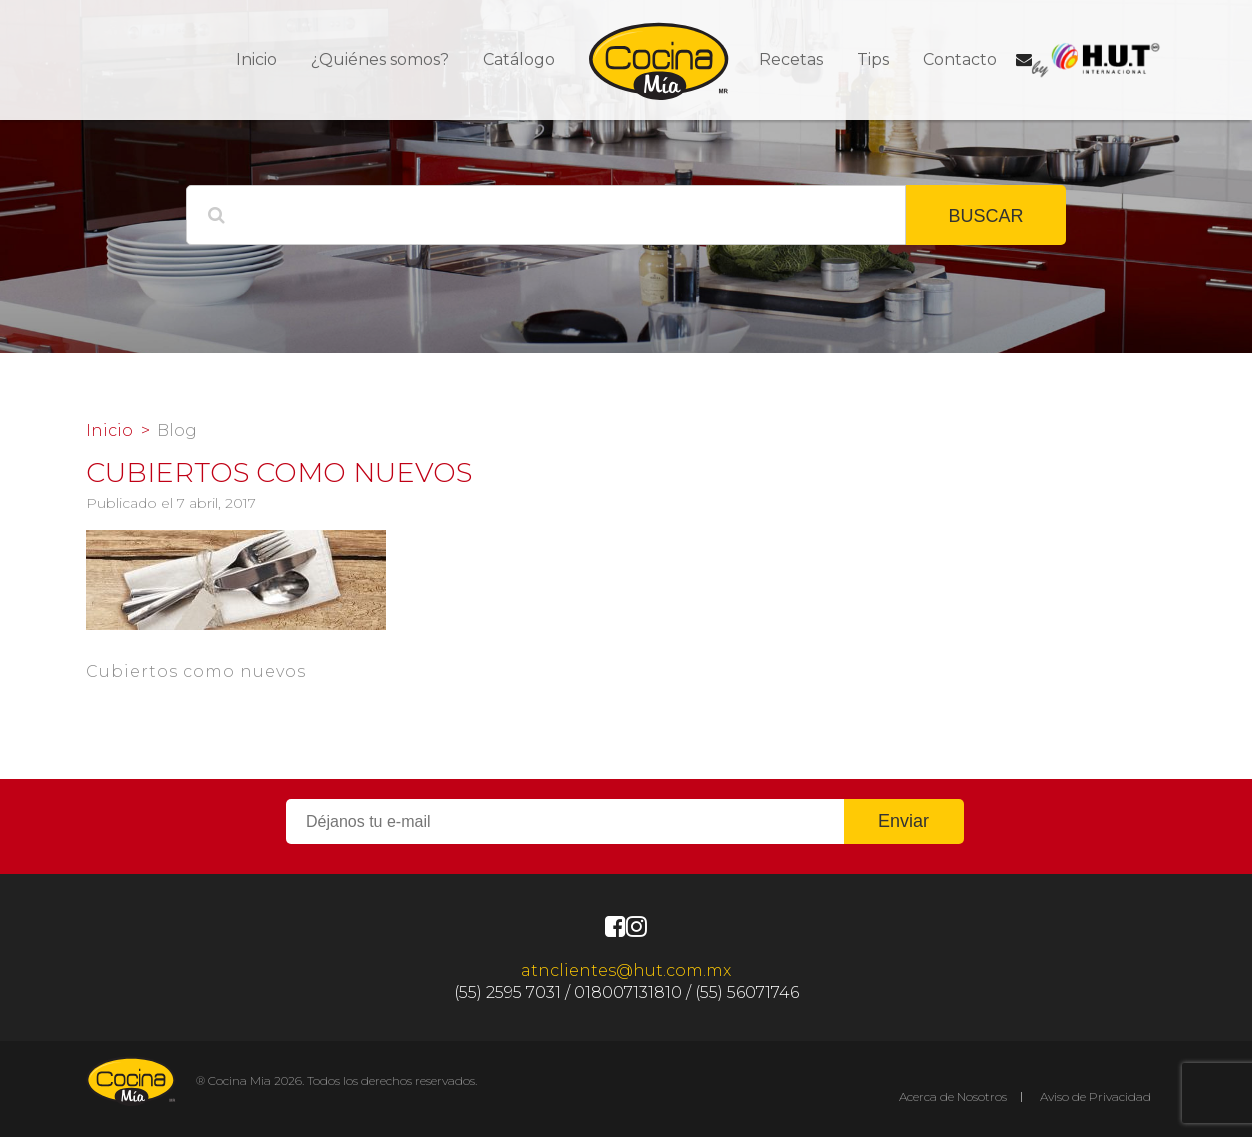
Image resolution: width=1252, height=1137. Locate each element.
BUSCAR (985, 216)
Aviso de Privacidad (1095, 1096)
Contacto (960, 59)
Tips (873, 59)
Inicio (256, 59)
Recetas (791, 59)
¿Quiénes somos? (380, 59)
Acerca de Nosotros (953, 1096)
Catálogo (519, 59)
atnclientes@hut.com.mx (626, 970)
